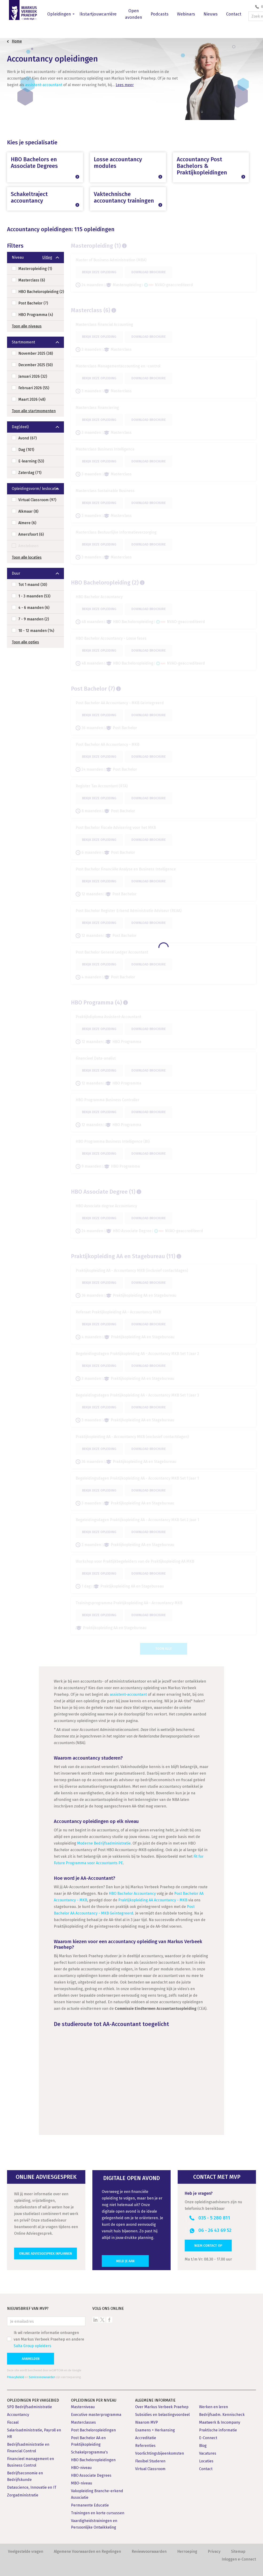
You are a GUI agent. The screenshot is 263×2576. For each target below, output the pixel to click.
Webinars (186, 14)
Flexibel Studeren (150, 2458)
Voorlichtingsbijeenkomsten (159, 2450)
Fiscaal (13, 2419)
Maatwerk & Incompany (219, 2419)
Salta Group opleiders (32, 2343)
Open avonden (133, 14)
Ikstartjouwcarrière (98, 14)
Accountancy (18, 2411)
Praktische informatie (218, 2427)
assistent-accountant (43, 82)
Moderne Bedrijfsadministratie (104, 1840)
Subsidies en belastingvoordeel (162, 2411)
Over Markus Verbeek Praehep (161, 2404)
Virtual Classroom (150, 2466)
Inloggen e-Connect (239, 2556)
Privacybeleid (15, 2374)
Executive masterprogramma (96, 2411)
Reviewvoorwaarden (149, 2548)
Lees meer (125, 82)
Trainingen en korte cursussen (97, 2510)
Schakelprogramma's (89, 2449)
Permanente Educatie (90, 2502)
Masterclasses (83, 2419)
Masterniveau (83, 2404)
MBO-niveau (81, 2480)
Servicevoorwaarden (42, 2374)
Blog (203, 2442)
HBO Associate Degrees (91, 2472)
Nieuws (211, 14)
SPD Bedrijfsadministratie (29, 2404)
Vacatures (207, 2450)
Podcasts (160, 14)
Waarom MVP (146, 2419)
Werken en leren (213, 2404)
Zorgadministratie (22, 2492)
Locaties (206, 2458)
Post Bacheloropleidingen (93, 2427)
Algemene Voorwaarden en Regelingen (87, 2548)
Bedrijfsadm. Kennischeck (222, 2411)
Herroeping (187, 2548)
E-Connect (208, 2435)
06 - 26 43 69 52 (215, 2227)
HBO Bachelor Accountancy (132, 1890)
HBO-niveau (81, 2464)
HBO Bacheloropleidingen (93, 2457)
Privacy (214, 2548)
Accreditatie (145, 2435)
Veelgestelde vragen (25, 2548)
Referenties (145, 2442)
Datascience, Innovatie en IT (31, 2484)
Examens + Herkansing (155, 2427)
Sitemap (238, 2548)
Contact (233, 14)
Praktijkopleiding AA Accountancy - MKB (152, 1897)
